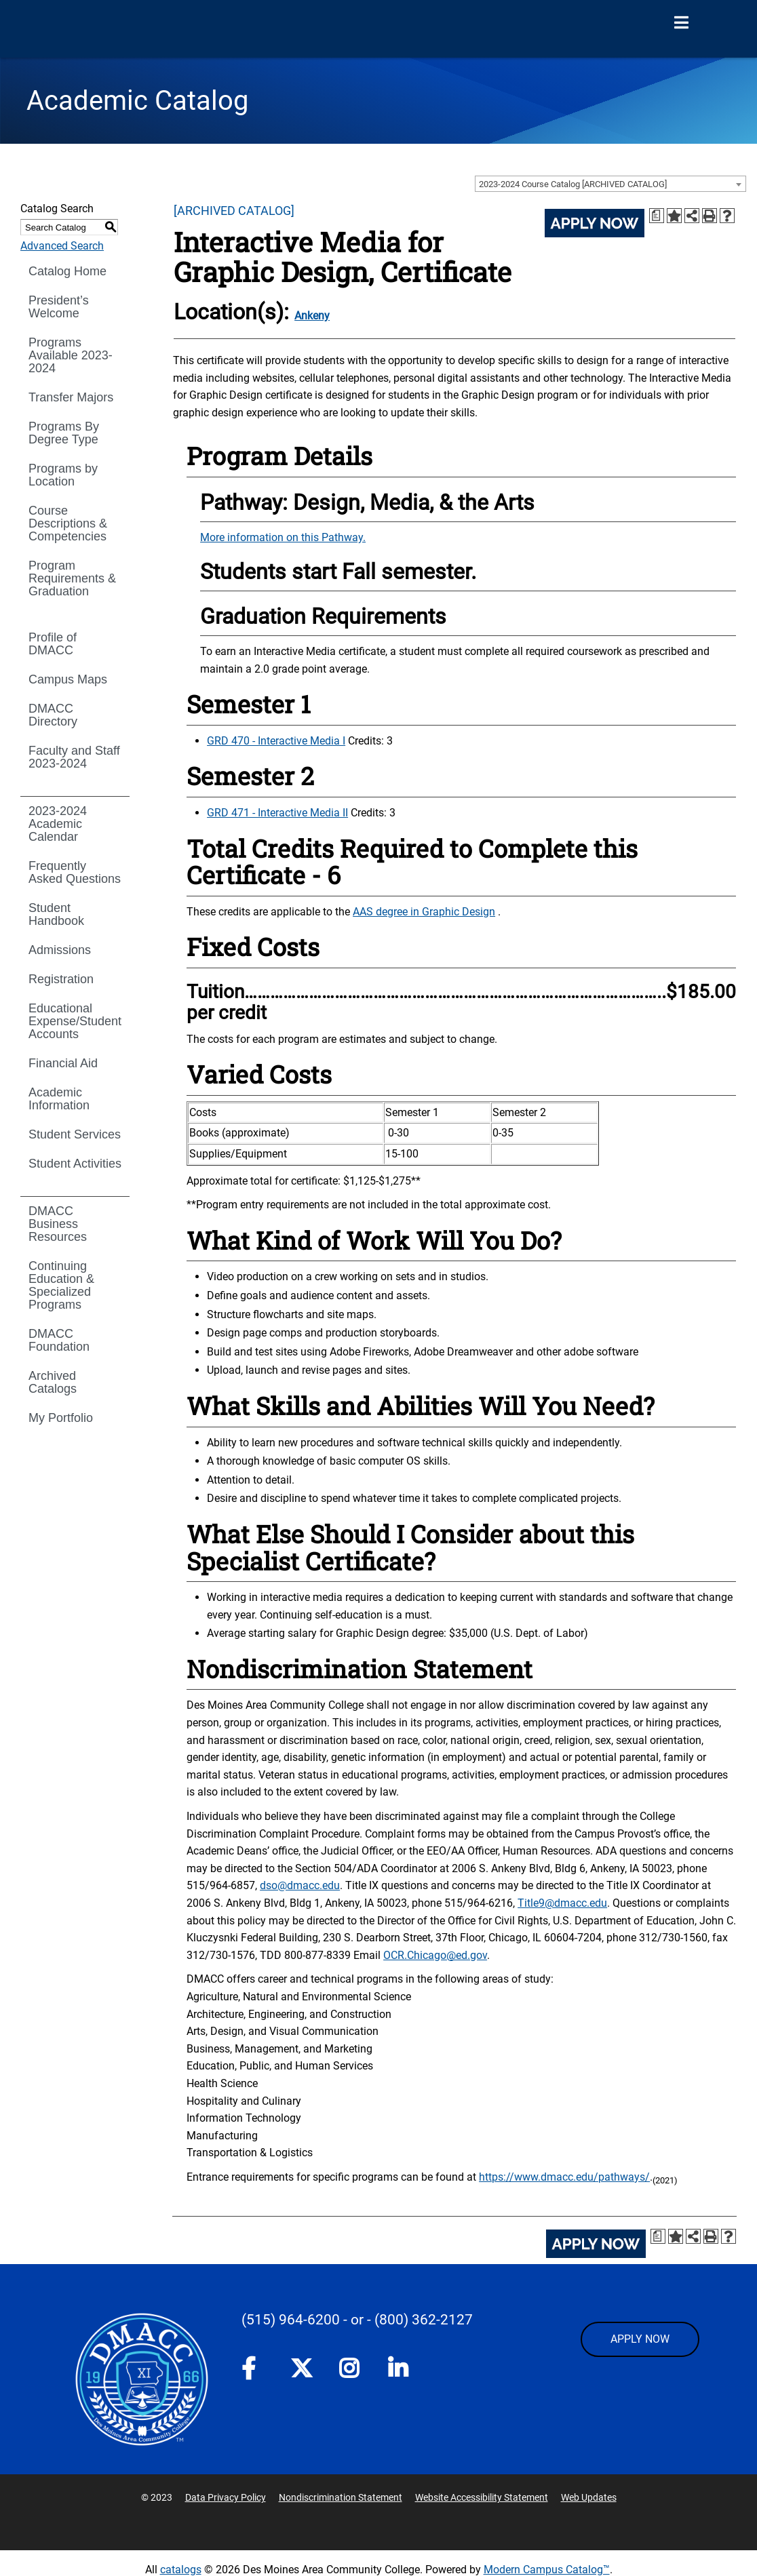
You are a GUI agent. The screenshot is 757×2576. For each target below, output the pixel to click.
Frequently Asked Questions (74, 872)
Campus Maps (67, 679)
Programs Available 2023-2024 (70, 355)
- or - (357, 2320)
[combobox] (610, 184)
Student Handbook (56, 914)
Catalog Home (67, 271)
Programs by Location (63, 475)
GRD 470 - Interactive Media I (276, 740)
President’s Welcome (58, 307)
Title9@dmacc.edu (562, 1903)
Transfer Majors (70, 397)
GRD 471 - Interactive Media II (277, 812)
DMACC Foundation (59, 1340)
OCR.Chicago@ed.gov (435, 1955)
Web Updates (589, 2497)
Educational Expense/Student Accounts (74, 1021)
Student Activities (74, 1163)
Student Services (74, 1134)
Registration (61, 979)
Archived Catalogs (52, 1382)
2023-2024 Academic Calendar (57, 824)
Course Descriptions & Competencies (67, 523)
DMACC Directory (52, 715)
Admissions (59, 950)
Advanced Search (62, 245)
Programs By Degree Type (63, 433)
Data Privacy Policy (225, 2497)
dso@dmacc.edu (300, 1885)
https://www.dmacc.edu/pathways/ (564, 2177)
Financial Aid (63, 1063)
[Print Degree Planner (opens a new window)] (656, 215)
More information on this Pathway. (283, 537)
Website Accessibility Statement (481, 2497)
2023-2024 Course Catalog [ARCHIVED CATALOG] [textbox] (573, 184)
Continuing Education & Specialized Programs (61, 1285)
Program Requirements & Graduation (72, 578)
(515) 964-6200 (290, 2320)
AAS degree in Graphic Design (424, 911)
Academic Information (59, 1099)
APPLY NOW (639, 2339)
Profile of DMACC (52, 644)
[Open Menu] (681, 23)
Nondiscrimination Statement (340, 2497)
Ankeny (312, 315)
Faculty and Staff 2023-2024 (74, 757)
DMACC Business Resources (57, 1224)
